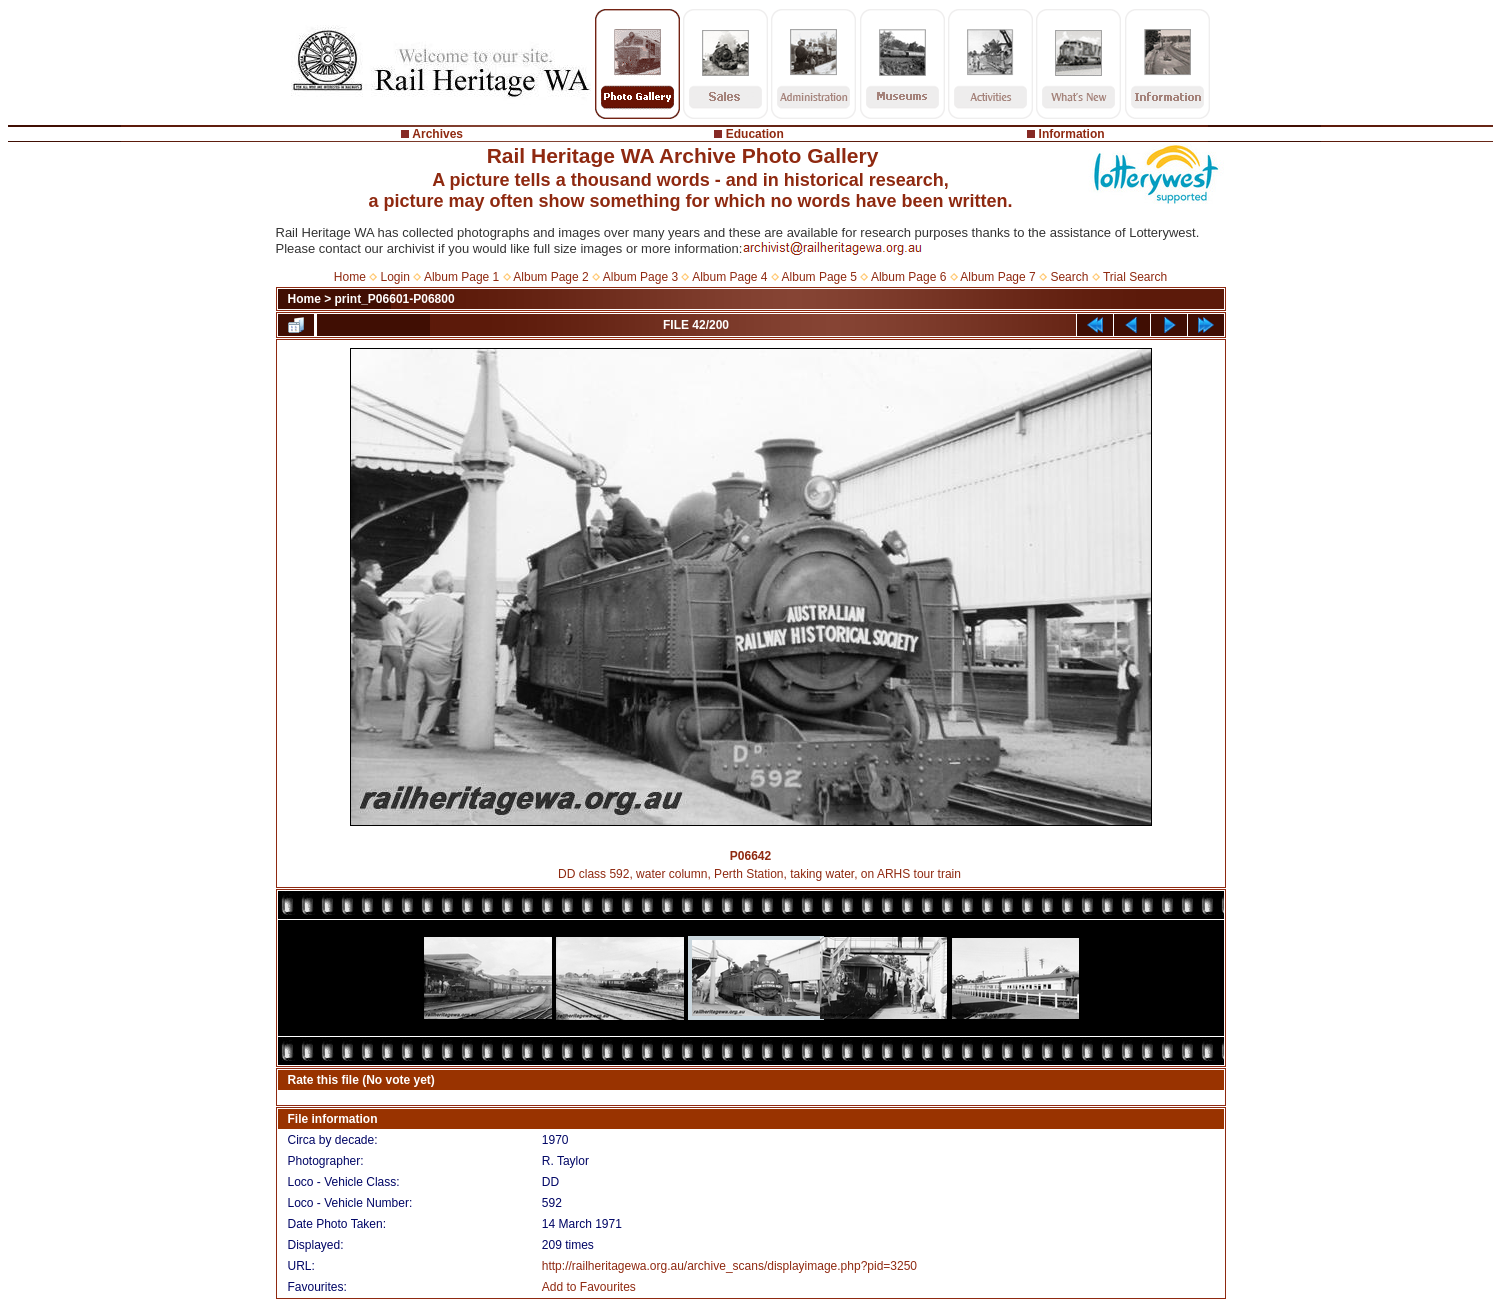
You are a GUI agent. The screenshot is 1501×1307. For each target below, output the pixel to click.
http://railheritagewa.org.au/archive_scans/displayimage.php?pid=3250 (729, 1266)
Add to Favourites (589, 1287)
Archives (437, 134)
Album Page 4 (729, 277)
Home (350, 277)
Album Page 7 (997, 277)
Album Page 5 (819, 277)
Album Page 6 (908, 277)
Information (1072, 134)
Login (395, 277)
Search (1069, 277)
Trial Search (1135, 277)
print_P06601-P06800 (395, 299)
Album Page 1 (461, 277)
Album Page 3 (640, 277)
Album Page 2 (550, 277)
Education (755, 134)
